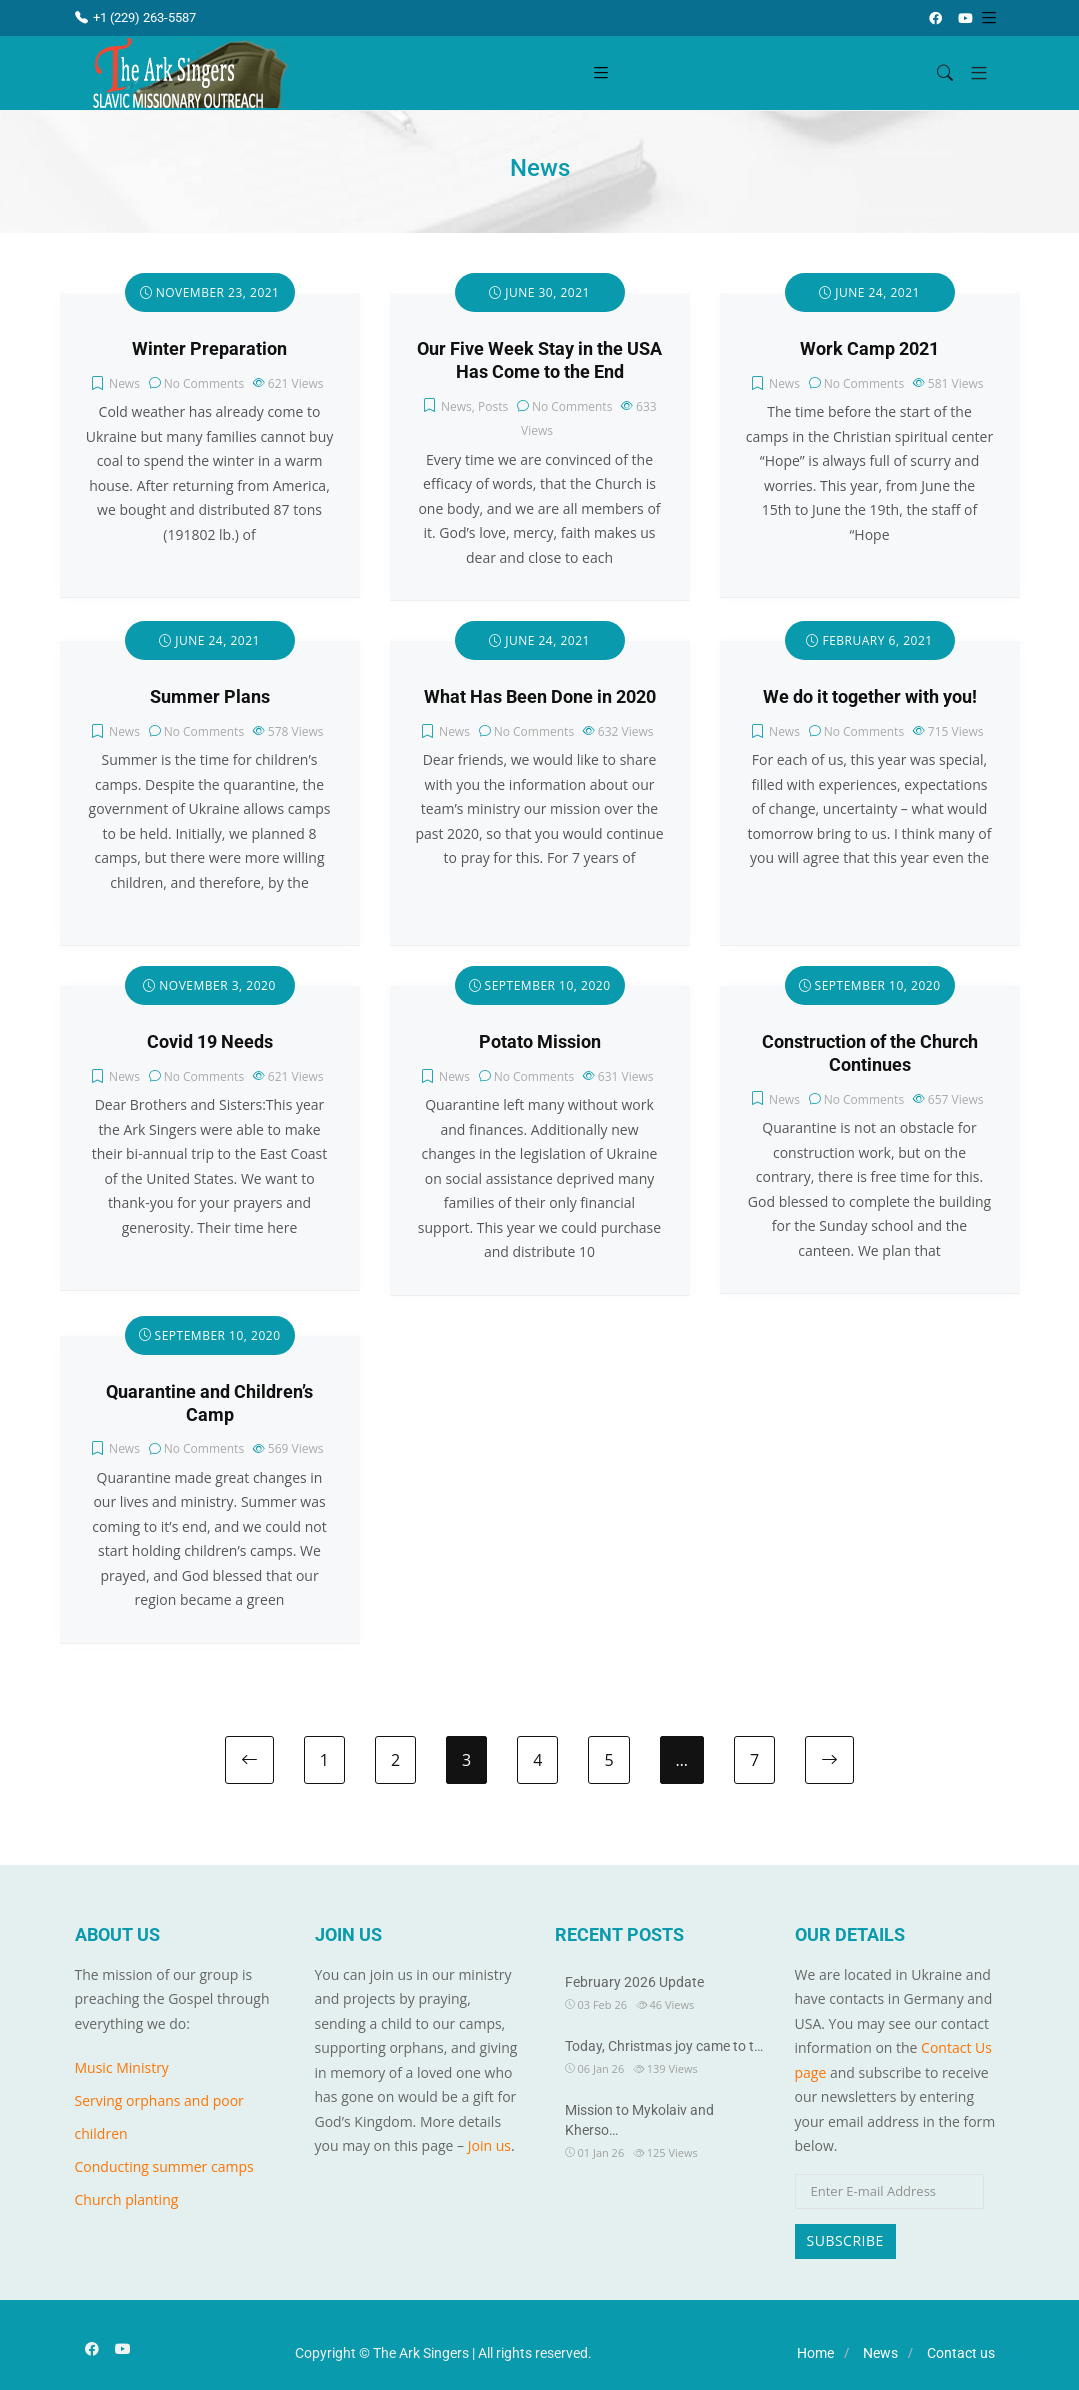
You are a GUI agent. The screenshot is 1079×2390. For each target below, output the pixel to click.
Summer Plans (210, 697)
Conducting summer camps (164, 2166)
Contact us (961, 2353)
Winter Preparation (209, 349)
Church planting (127, 2199)
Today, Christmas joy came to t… (664, 2046)
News (124, 383)
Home (815, 2353)
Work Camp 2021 (869, 349)
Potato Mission (540, 1042)
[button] (971, 73)
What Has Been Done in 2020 (540, 697)
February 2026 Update (634, 1982)
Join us (489, 2145)
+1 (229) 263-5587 (135, 17)
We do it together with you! (870, 697)
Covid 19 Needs (210, 1042)
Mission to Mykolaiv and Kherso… (639, 2120)
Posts (493, 406)
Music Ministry (122, 2067)
